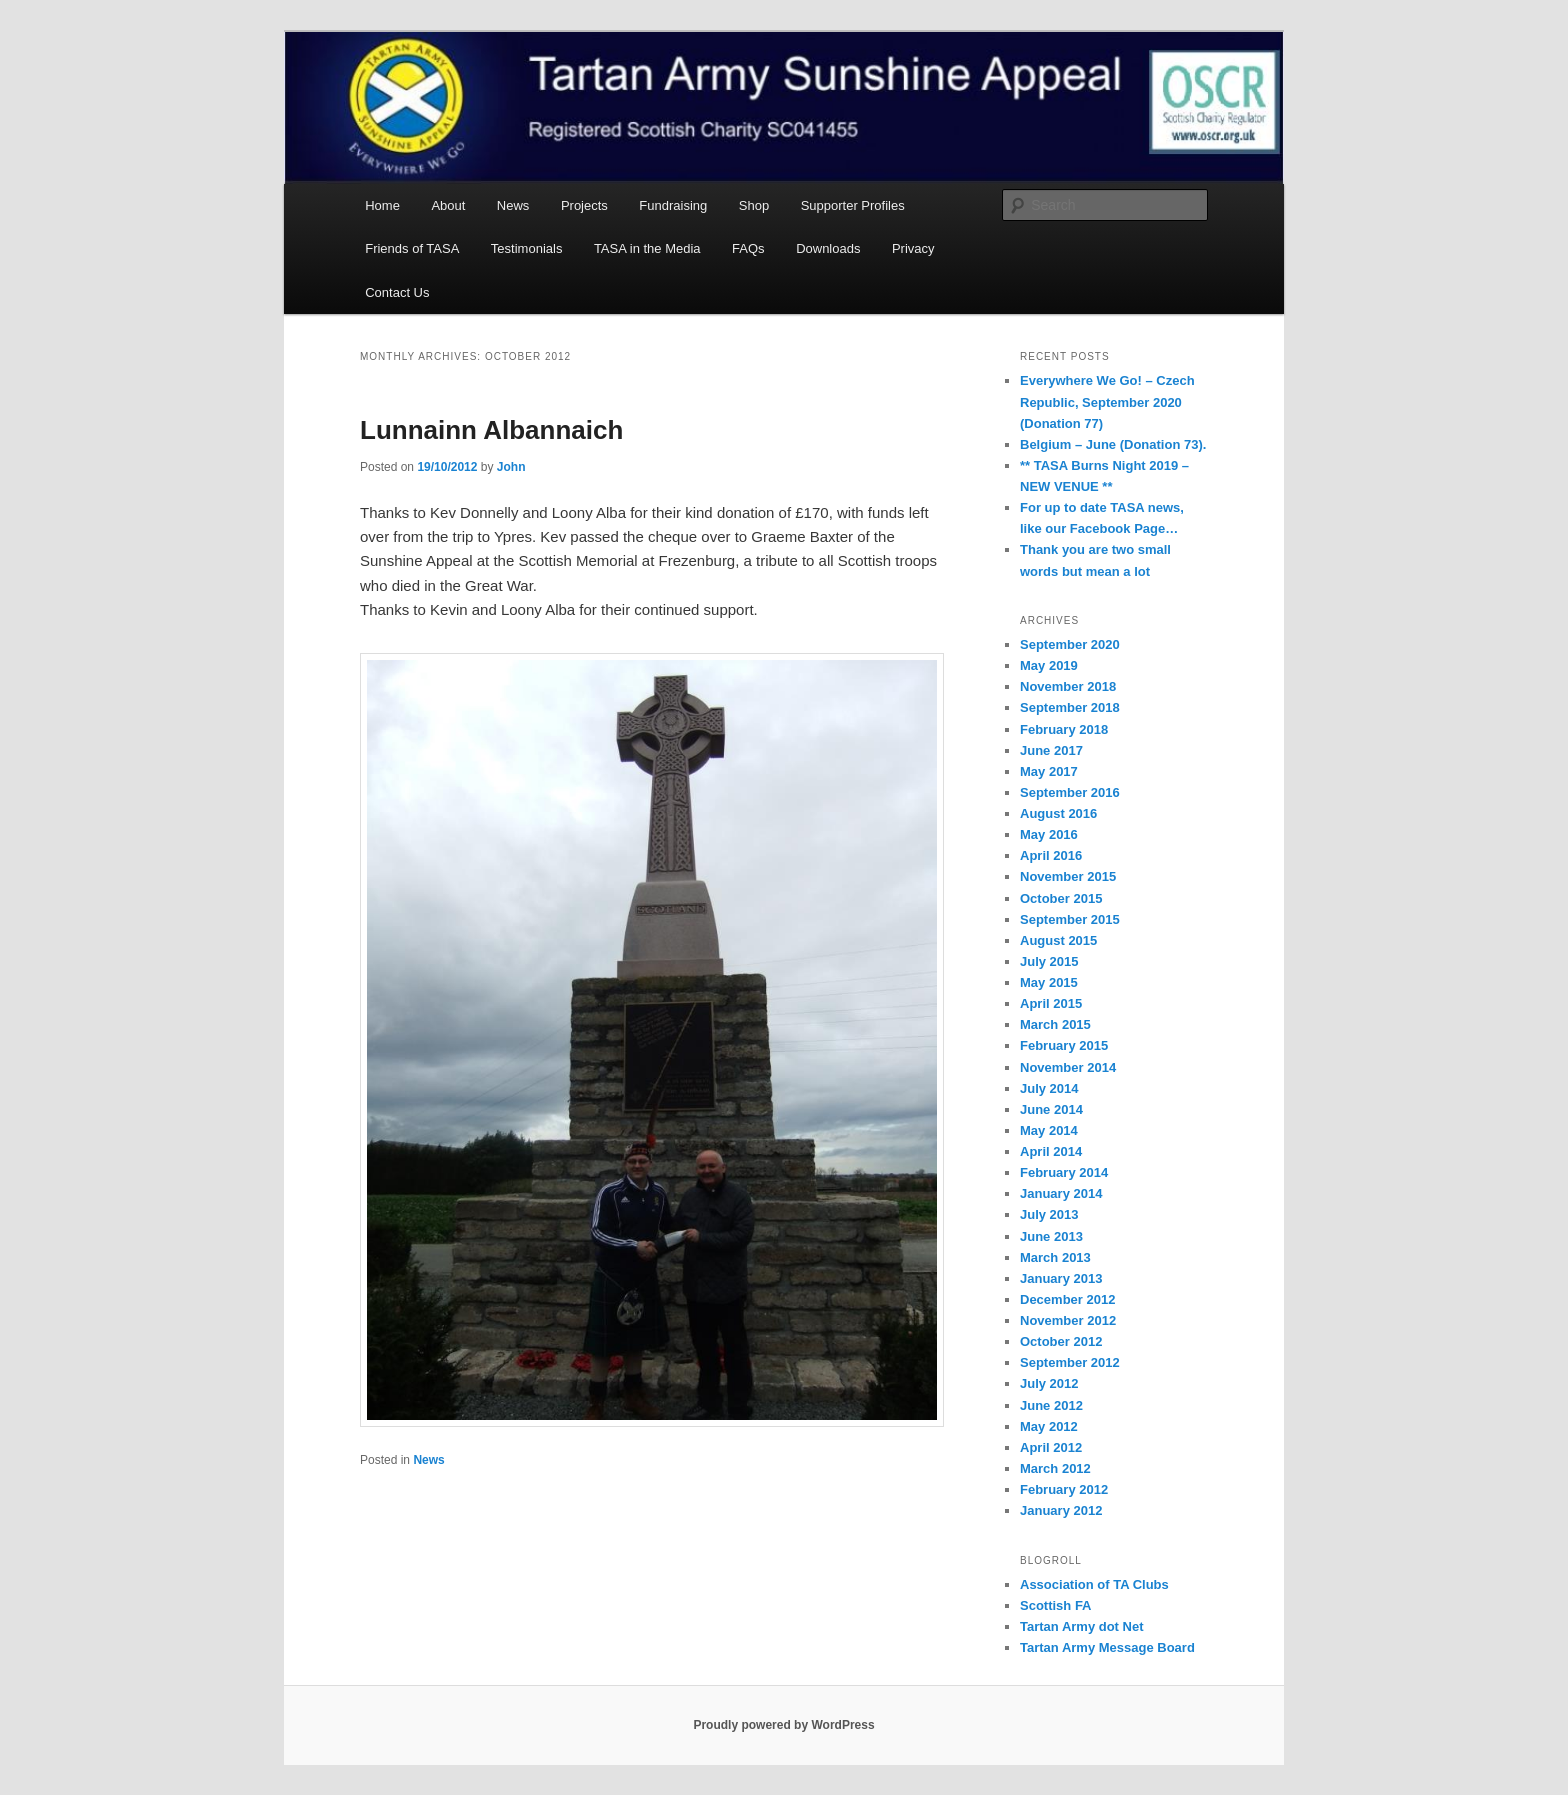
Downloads (828, 248)
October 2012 (1061, 1341)
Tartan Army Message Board (1107, 1647)
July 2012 (1049, 1383)
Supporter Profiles (853, 205)
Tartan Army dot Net (1082, 1626)
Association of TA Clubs (1094, 1584)
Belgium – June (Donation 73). (1113, 444)
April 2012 (1051, 1447)
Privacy (913, 248)
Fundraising (673, 205)
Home (382, 205)
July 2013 (1049, 1214)
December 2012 (1067, 1299)
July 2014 (1049, 1088)
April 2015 (1051, 1003)
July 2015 (1049, 961)
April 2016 (1051, 855)
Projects (584, 205)
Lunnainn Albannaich (491, 430)
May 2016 (1049, 834)
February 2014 (1064, 1172)
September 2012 (1070, 1362)
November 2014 (1068, 1067)
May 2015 (1049, 982)
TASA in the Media (647, 248)
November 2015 (1068, 876)
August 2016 (1058, 813)
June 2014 (1051, 1109)
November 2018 (1068, 686)
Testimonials (527, 248)
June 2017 (1051, 750)
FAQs (748, 248)
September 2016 (1070, 792)
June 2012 (1051, 1405)
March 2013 (1055, 1257)
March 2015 (1055, 1024)
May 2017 (1049, 771)
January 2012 (1061, 1510)
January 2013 (1061, 1278)
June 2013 (1051, 1236)
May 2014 (1049, 1130)
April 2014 (1051, 1151)
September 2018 (1070, 707)
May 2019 (1049, 665)
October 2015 (1061, 898)
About (448, 205)
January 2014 (1061, 1193)
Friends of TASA (412, 248)
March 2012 (1055, 1468)
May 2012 (1049, 1426)
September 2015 (1070, 919)
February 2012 (1064, 1489)
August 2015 (1058, 940)
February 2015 (1064, 1045)
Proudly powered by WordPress (783, 1725)
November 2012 (1068, 1320)
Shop (754, 205)
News (513, 205)
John (511, 467)
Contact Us (397, 292)
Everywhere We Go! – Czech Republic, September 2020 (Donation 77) (1107, 401)
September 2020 (1070, 644)
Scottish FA (1056, 1605)
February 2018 (1064, 729)
